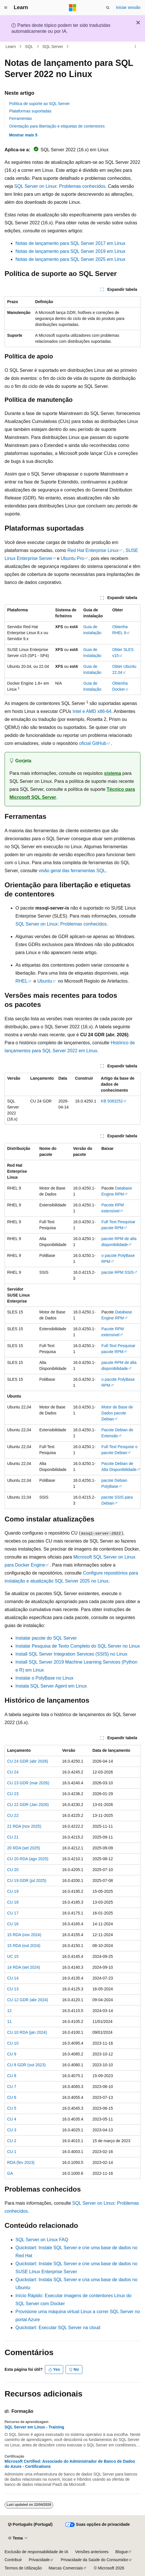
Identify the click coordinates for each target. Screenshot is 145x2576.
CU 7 (11, 2086)
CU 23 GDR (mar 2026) (28, 1783)
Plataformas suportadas (30, 111)
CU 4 (11, 2119)
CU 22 (13, 1815)
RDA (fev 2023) (21, 2162)
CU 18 (13, 1902)
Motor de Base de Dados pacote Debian (117, 1413)
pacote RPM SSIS (117, 1272)
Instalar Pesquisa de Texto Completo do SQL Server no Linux (77, 1646)
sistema (112, 773)
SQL (29, 46)
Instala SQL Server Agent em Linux (51, 1686)
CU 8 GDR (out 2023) (26, 2065)
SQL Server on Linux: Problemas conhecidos (60, 186)
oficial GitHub (92, 743)
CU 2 (11, 2140)
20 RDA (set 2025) (23, 1848)
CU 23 (13, 1793)
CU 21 (13, 1837)
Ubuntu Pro (72, 558)
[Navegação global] (5, 8)
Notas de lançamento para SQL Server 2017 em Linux (70, 243)
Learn (11, 46)
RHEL (21, 981)
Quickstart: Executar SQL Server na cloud (57, 2327)
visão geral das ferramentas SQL (72, 870)
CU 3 (11, 2130)
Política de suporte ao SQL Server (39, 103)
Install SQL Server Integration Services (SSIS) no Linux (71, 1654)
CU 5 (11, 2108)
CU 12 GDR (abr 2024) (27, 1999)
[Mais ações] (135, 46)
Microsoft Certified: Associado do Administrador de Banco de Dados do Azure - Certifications (70, 2464)
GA (10, 2173)
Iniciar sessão (128, 7)
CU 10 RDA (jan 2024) (27, 2032)
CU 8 (11, 2075)
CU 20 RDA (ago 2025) (27, 1859)
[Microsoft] (72, 7)
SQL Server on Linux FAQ (41, 2239)
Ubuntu (44, 981)
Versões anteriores (92, 2551)
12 (9, 2010)
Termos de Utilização (23, 2568)
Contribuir (13, 2559)
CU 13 (13, 1989)
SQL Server (52, 46)
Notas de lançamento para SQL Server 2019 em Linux (70, 251)
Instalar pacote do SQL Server (46, 1638)
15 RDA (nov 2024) (24, 1934)
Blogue (121, 2551)
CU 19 (13, 1891)
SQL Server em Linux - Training (34, 2427)
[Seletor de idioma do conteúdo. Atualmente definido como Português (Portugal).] (30, 2524)
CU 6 (11, 2097)
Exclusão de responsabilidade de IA (36, 2551)
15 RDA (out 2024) (23, 1945)
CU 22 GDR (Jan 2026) (28, 1804)
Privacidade (39, 2559)
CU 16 (13, 1924)
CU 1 (11, 2151)
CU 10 (13, 2043)
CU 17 (13, 1913)
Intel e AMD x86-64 (91, 711)
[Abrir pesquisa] (108, 8)
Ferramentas (20, 118)
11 (9, 2021)
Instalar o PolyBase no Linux (44, 1678)
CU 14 (13, 1978)
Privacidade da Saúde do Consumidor (94, 2559)
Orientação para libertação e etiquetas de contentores (57, 126)
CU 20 (13, 1869)
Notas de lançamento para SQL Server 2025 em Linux (70, 259)
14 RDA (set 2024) (23, 1967)
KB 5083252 (112, 1101)
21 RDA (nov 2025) (24, 1826)
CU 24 (13, 1772)
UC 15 (13, 1956)
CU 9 (11, 2054)
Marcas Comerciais (66, 2568)
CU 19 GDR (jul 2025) (26, 1880)
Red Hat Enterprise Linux (93, 550)
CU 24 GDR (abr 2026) (27, 1761)
